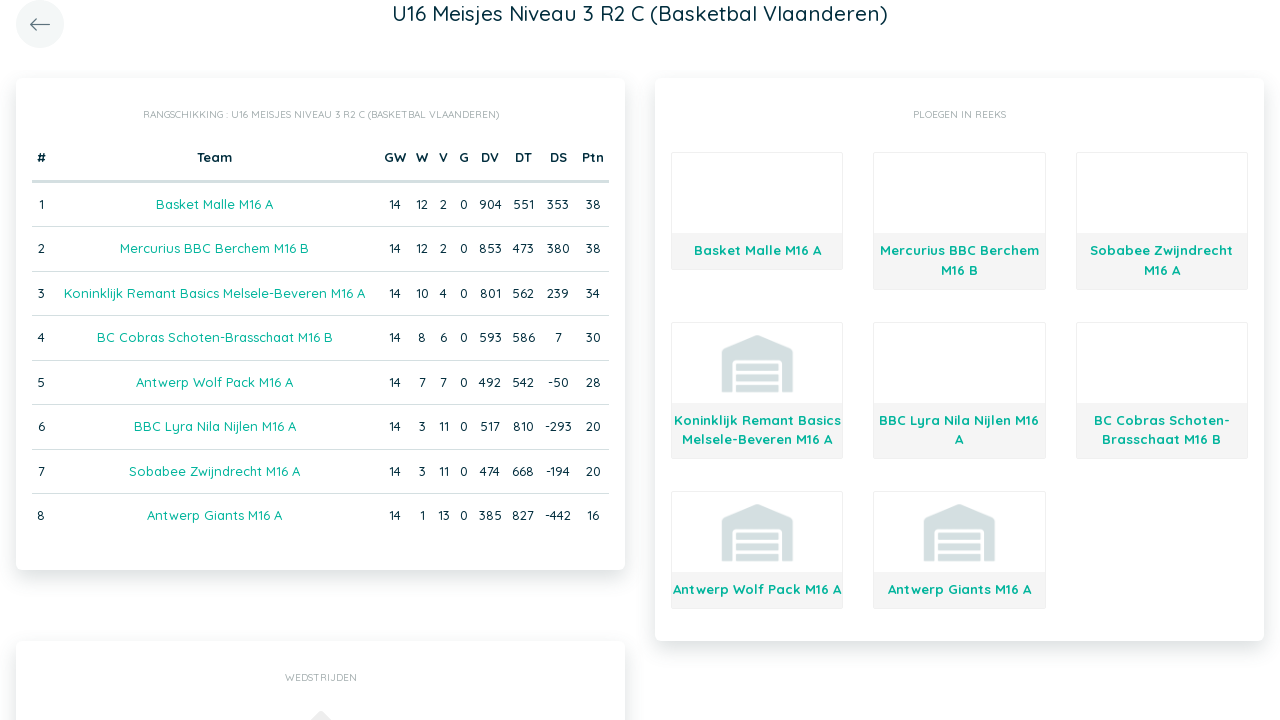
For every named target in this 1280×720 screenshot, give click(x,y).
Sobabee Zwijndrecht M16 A (214, 471)
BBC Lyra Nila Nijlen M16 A (215, 426)
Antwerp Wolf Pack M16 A (214, 382)
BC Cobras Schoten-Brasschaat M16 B (215, 337)
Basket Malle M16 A (214, 204)
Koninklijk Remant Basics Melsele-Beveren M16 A (214, 293)
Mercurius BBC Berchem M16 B (214, 248)
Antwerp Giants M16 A (214, 515)
